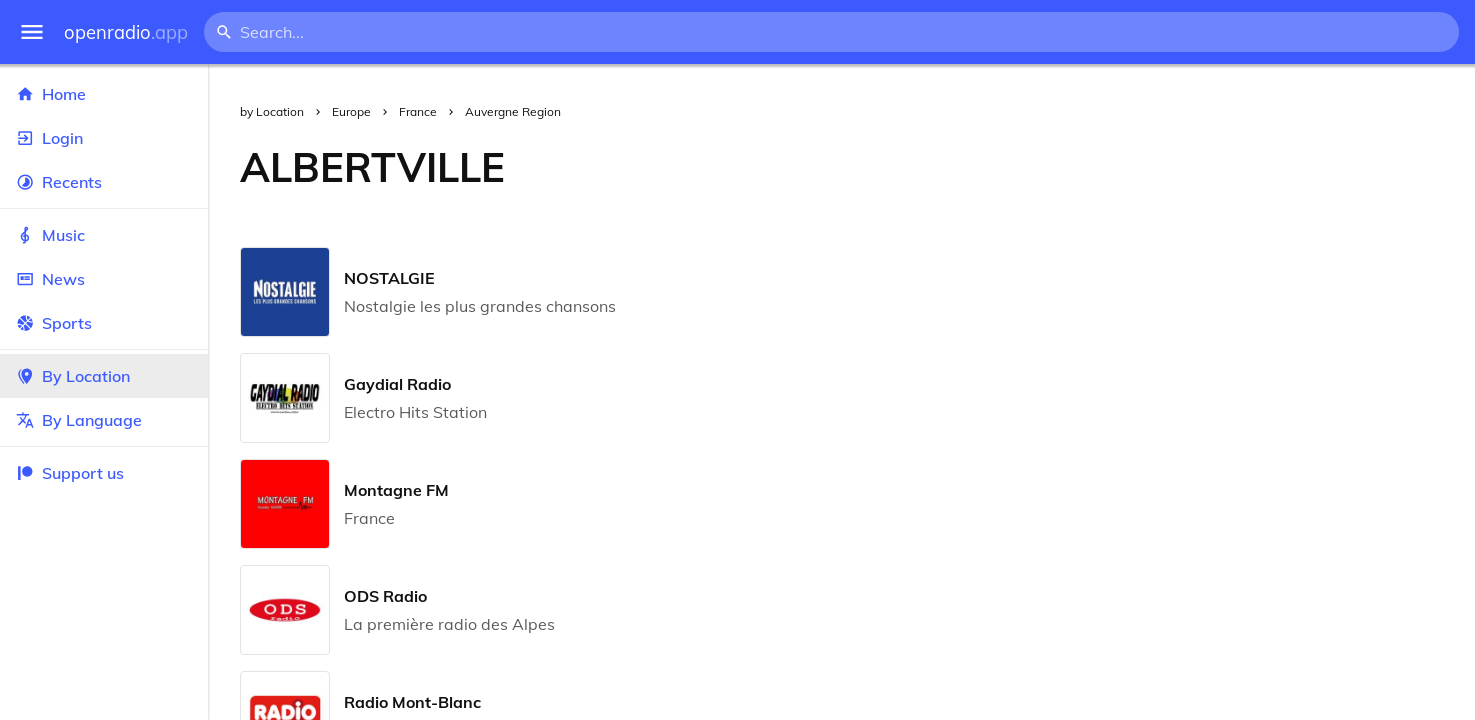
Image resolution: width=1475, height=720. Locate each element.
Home (104, 94)
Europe (351, 111)
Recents (104, 182)
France (418, 111)
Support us (70, 473)
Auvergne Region (513, 111)
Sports (104, 323)
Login (104, 138)
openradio (126, 32)
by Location (272, 111)
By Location (104, 376)
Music (104, 235)
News (104, 279)
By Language (104, 420)
